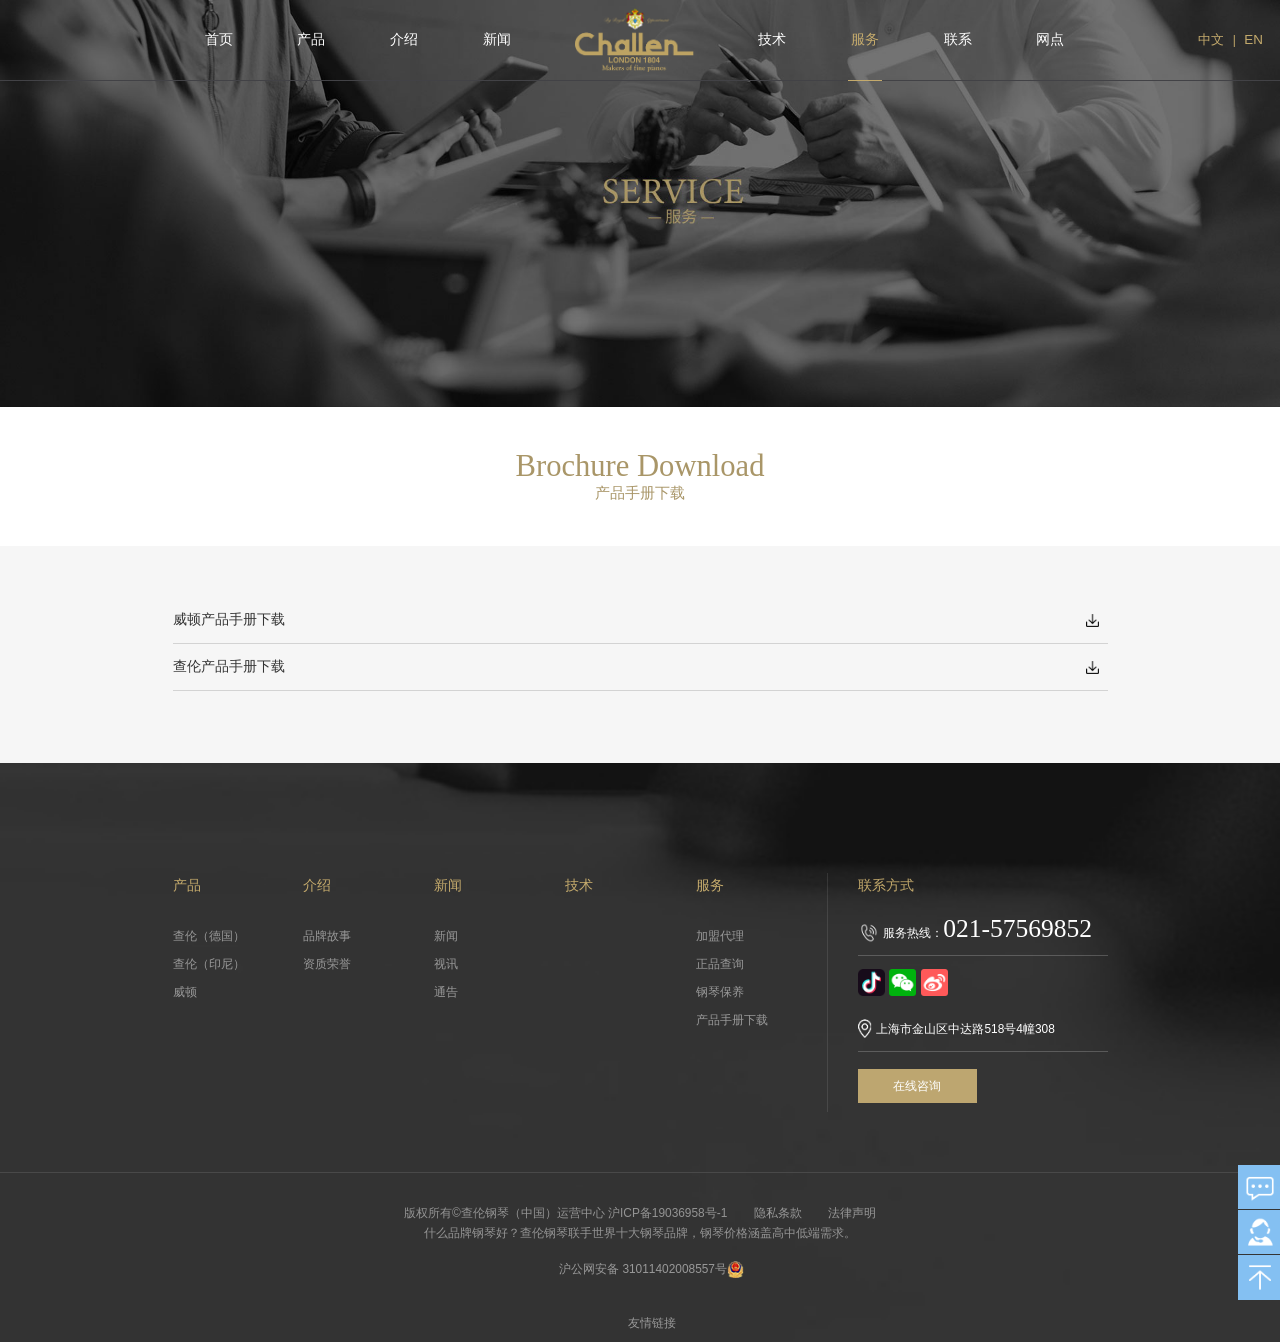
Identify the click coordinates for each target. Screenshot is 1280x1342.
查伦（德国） (209, 936)
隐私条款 (778, 1213)
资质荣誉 (327, 964)
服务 (865, 39)
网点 (1050, 39)
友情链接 (653, 1323)
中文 (1210, 39)
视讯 (446, 964)
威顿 (185, 992)
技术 (772, 39)
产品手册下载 (732, 1020)
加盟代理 (720, 936)
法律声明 (854, 1213)
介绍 (404, 39)
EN (1253, 39)
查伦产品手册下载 (229, 666)
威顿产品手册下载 (229, 619)
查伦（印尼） (209, 964)
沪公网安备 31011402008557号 (652, 1269)
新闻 (497, 39)
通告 (446, 992)
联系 (958, 39)
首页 (219, 39)
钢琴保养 (720, 992)
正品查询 (720, 964)
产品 (311, 39)
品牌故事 (327, 936)
